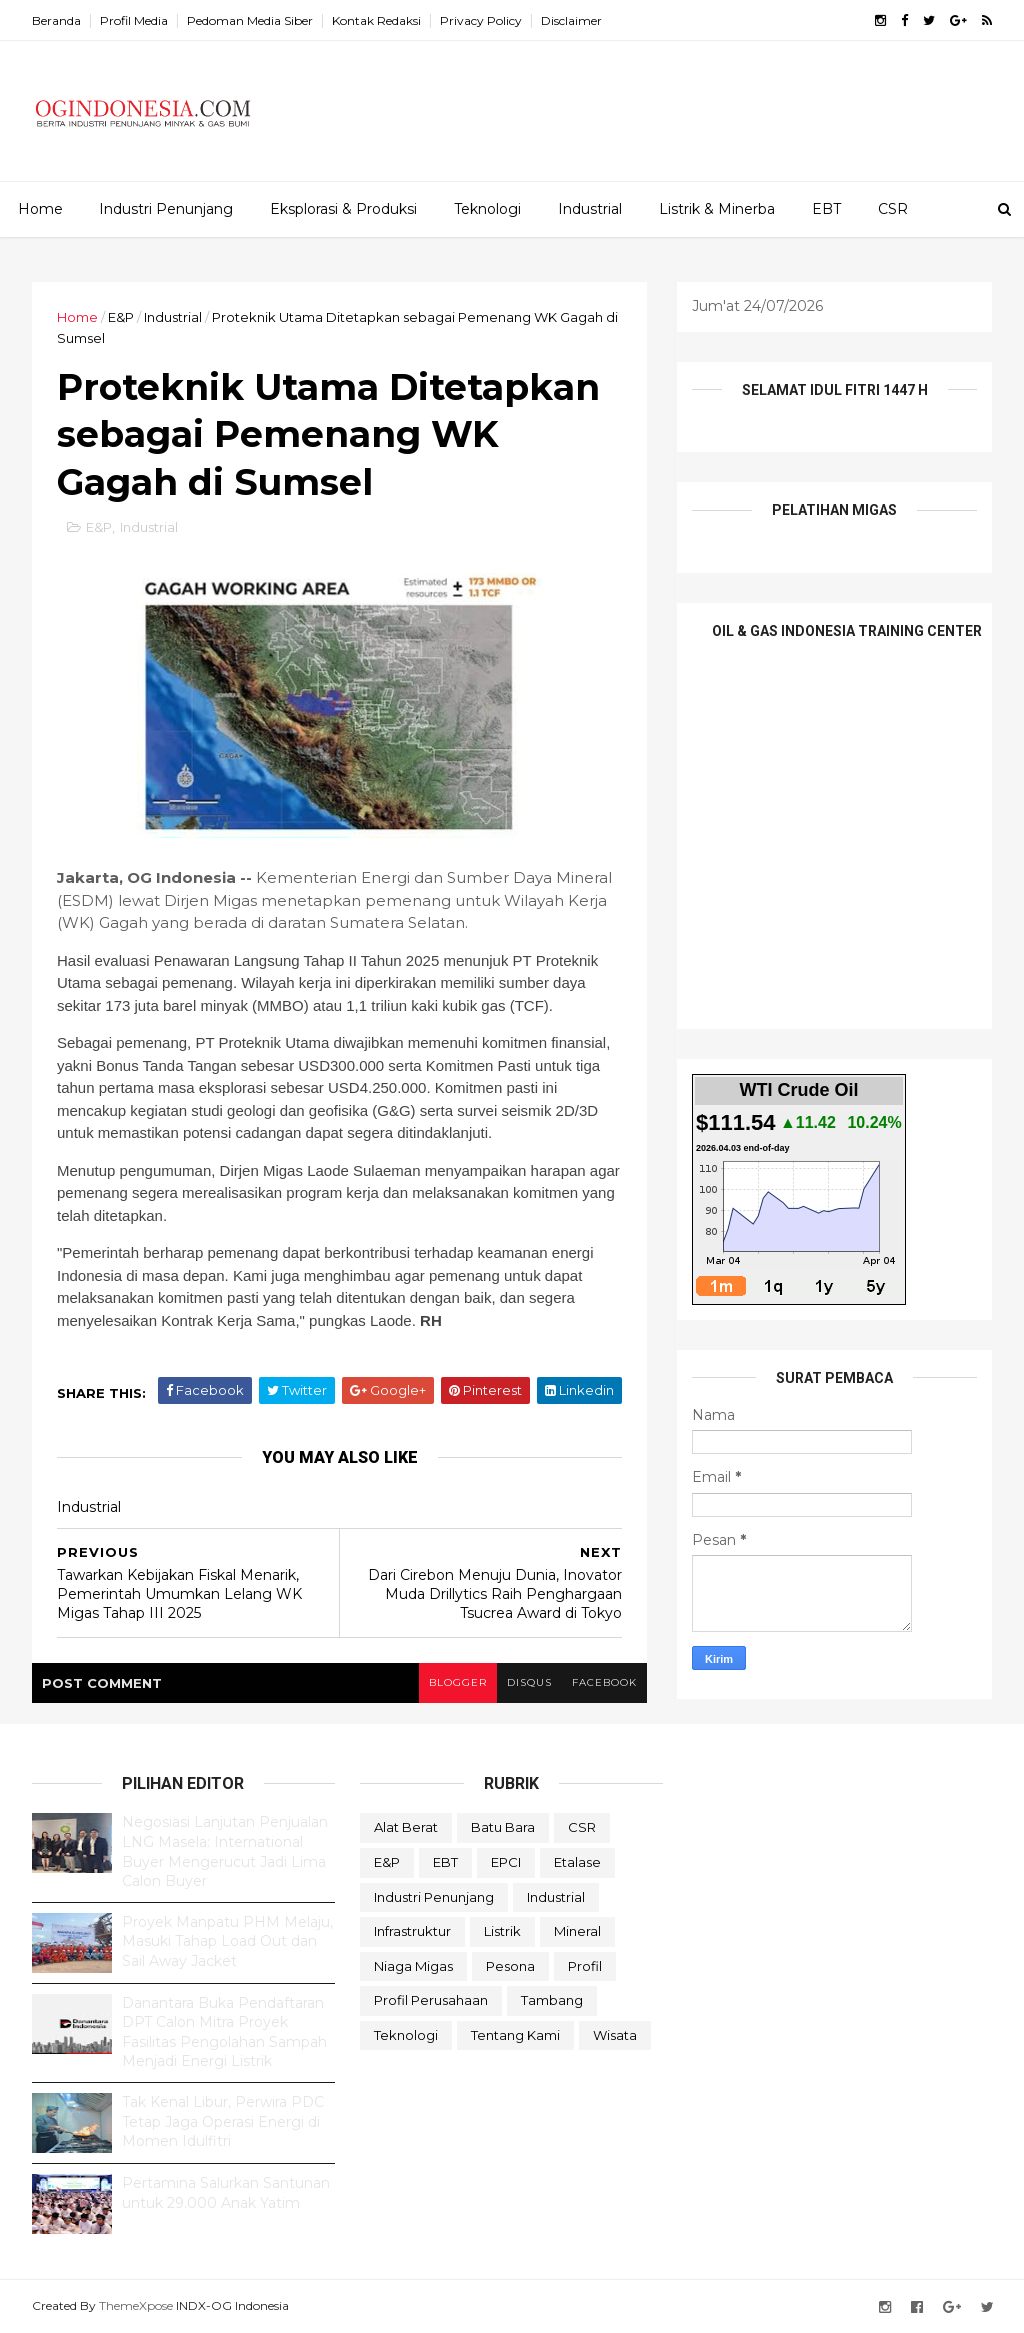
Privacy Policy (481, 20)
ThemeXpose (136, 2305)
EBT (826, 209)
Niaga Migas (413, 1966)
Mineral (577, 1931)
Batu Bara (503, 1827)
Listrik (502, 1931)
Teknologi (487, 209)
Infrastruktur (412, 1931)
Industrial (590, 209)
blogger (458, 1682)
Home (40, 209)
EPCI (506, 1862)
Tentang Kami (515, 2035)
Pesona (510, 1966)
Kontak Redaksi (376, 20)
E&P (121, 317)
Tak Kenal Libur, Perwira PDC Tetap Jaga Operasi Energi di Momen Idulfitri (223, 2121)
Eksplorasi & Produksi (343, 209)
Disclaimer (571, 20)
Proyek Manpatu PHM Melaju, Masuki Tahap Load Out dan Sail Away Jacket (227, 1941)
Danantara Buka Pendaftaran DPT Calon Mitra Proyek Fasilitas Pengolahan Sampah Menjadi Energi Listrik (224, 2032)
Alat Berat (406, 1827)
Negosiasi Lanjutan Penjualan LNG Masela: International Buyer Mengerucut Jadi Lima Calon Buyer (225, 1851)
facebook (604, 1682)
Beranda (56, 20)
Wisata (615, 2035)
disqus (529, 1682)
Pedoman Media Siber (250, 20)
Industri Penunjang (166, 209)
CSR (893, 209)
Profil (585, 1966)
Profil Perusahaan (431, 2000)
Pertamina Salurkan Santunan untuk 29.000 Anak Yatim (226, 2193)
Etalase (577, 1862)
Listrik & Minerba (717, 209)
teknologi (406, 2035)
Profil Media (134, 20)
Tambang (552, 2000)
